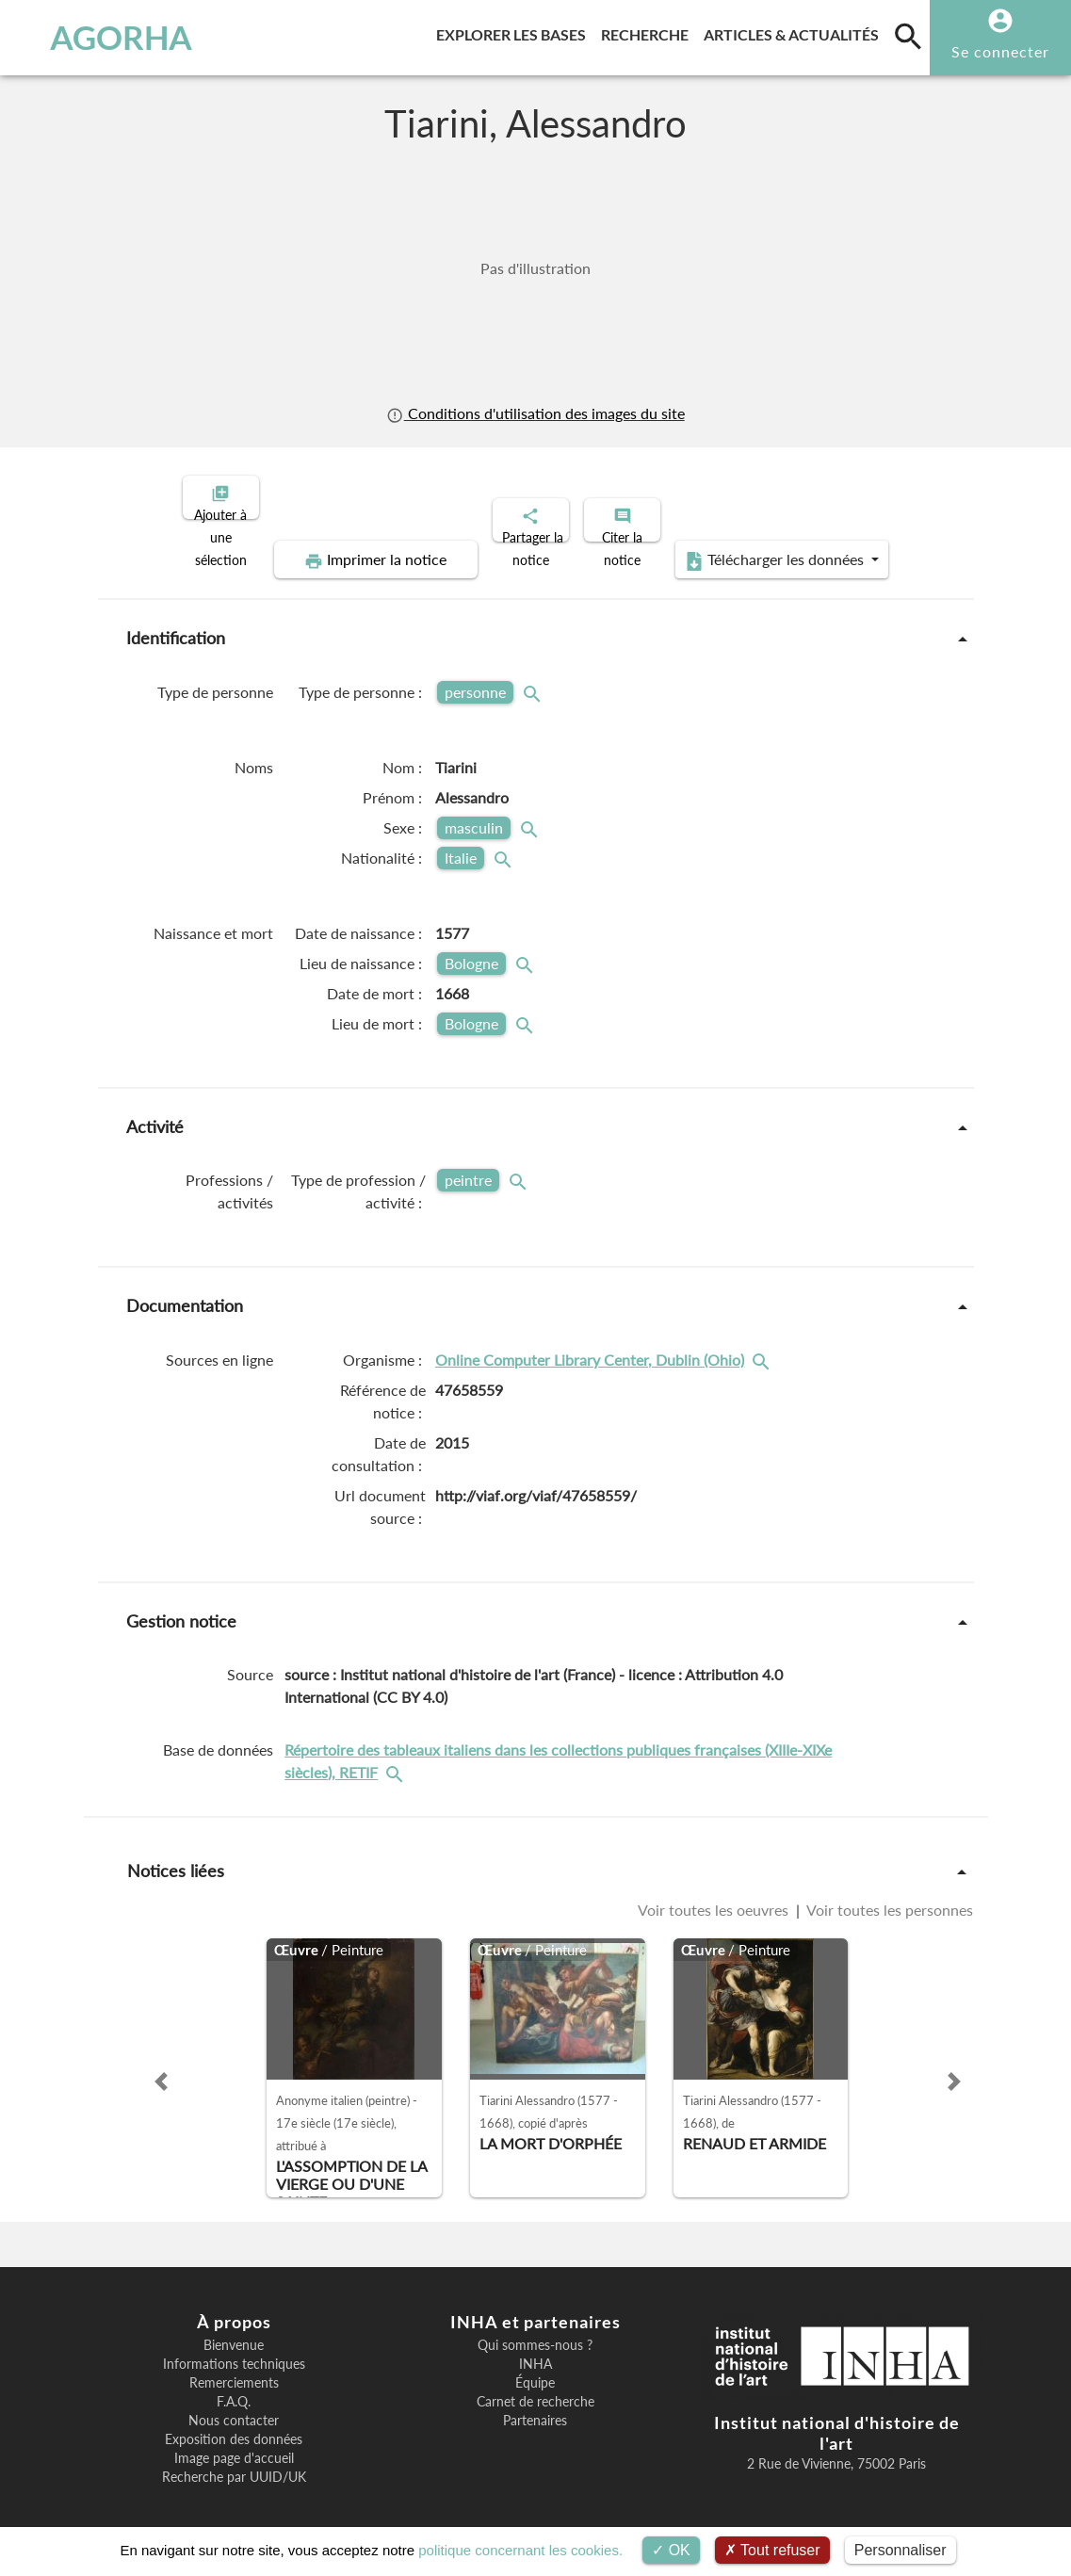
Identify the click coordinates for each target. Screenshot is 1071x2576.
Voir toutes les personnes (888, 1894)
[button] (161, 2065)
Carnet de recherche (535, 2385)
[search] (908, 35)
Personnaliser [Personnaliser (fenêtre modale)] (900, 2550)
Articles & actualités (795, 31)
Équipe (535, 2367)
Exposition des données (233, 2423)
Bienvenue (233, 2329)
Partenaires (535, 2404)
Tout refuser (772, 2550)
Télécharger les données (748, 544)
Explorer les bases (514, 31)
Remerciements (234, 2367)
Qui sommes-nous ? (535, 2329)
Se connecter (1000, 51)
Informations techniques (234, 2348)
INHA (535, 2348)
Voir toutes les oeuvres (715, 1894)
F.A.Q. (234, 2385)
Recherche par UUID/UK (234, 2461)
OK (671, 2550)
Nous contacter (233, 2404)
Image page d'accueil (234, 2442)
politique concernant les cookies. (520, 2550)
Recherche (648, 31)
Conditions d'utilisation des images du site (535, 413)
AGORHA (103, 38)
